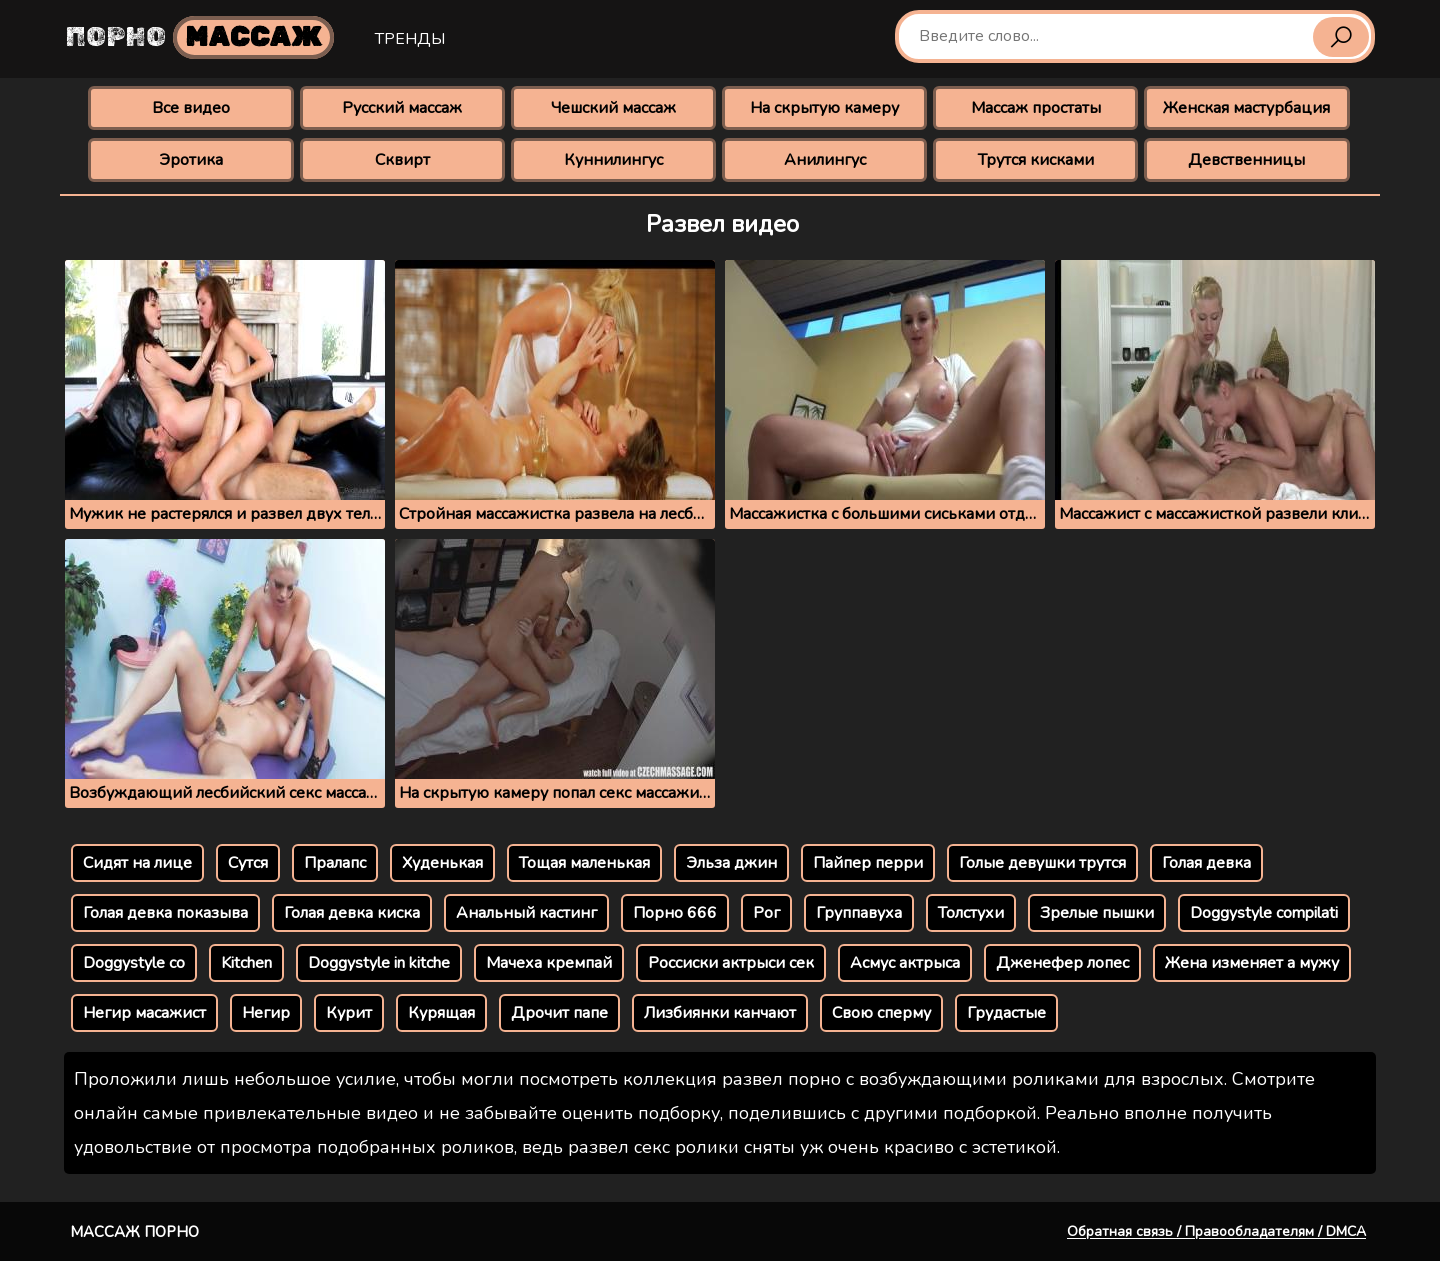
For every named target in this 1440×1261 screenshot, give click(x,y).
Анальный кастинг (526, 913)
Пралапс (335, 863)
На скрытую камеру (824, 108)
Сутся (248, 863)
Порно (200, 37)
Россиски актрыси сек (731, 963)
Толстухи (971, 913)
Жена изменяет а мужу (1252, 963)
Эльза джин (731, 863)
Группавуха (859, 913)
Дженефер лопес (1062, 963)
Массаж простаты (1036, 108)
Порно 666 (675, 913)
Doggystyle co (134, 963)
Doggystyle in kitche (379, 963)
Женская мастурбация (1246, 108)
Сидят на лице (137, 863)
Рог (766, 913)
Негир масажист (144, 1013)
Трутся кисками (1036, 160)
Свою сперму (881, 1013)
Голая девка (1206, 863)
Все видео (191, 108)
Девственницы (1246, 160)
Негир (266, 1013)
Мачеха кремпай (549, 963)
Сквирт (402, 160)
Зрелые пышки (1097, 913)
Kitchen (246, 963)
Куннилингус (613, 160)
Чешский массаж (613, 108)
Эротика (191, 160)
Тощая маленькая (584, 863)
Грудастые (1006, 1013)
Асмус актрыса (905, 963)
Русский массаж (402, 108)
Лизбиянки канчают (720, 1013)
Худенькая (442, 863)
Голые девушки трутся (1042, 863)
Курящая (441, 1013)
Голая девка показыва (165, 913)
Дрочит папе (559, 1013)
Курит (349, 1013)
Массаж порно (134, 1232)
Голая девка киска (352, 913)
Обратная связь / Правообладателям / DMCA (1216, 1231)
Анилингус (825, 160)
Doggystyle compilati (1264, 913)
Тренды (410, 39)
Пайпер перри (868, 863)
